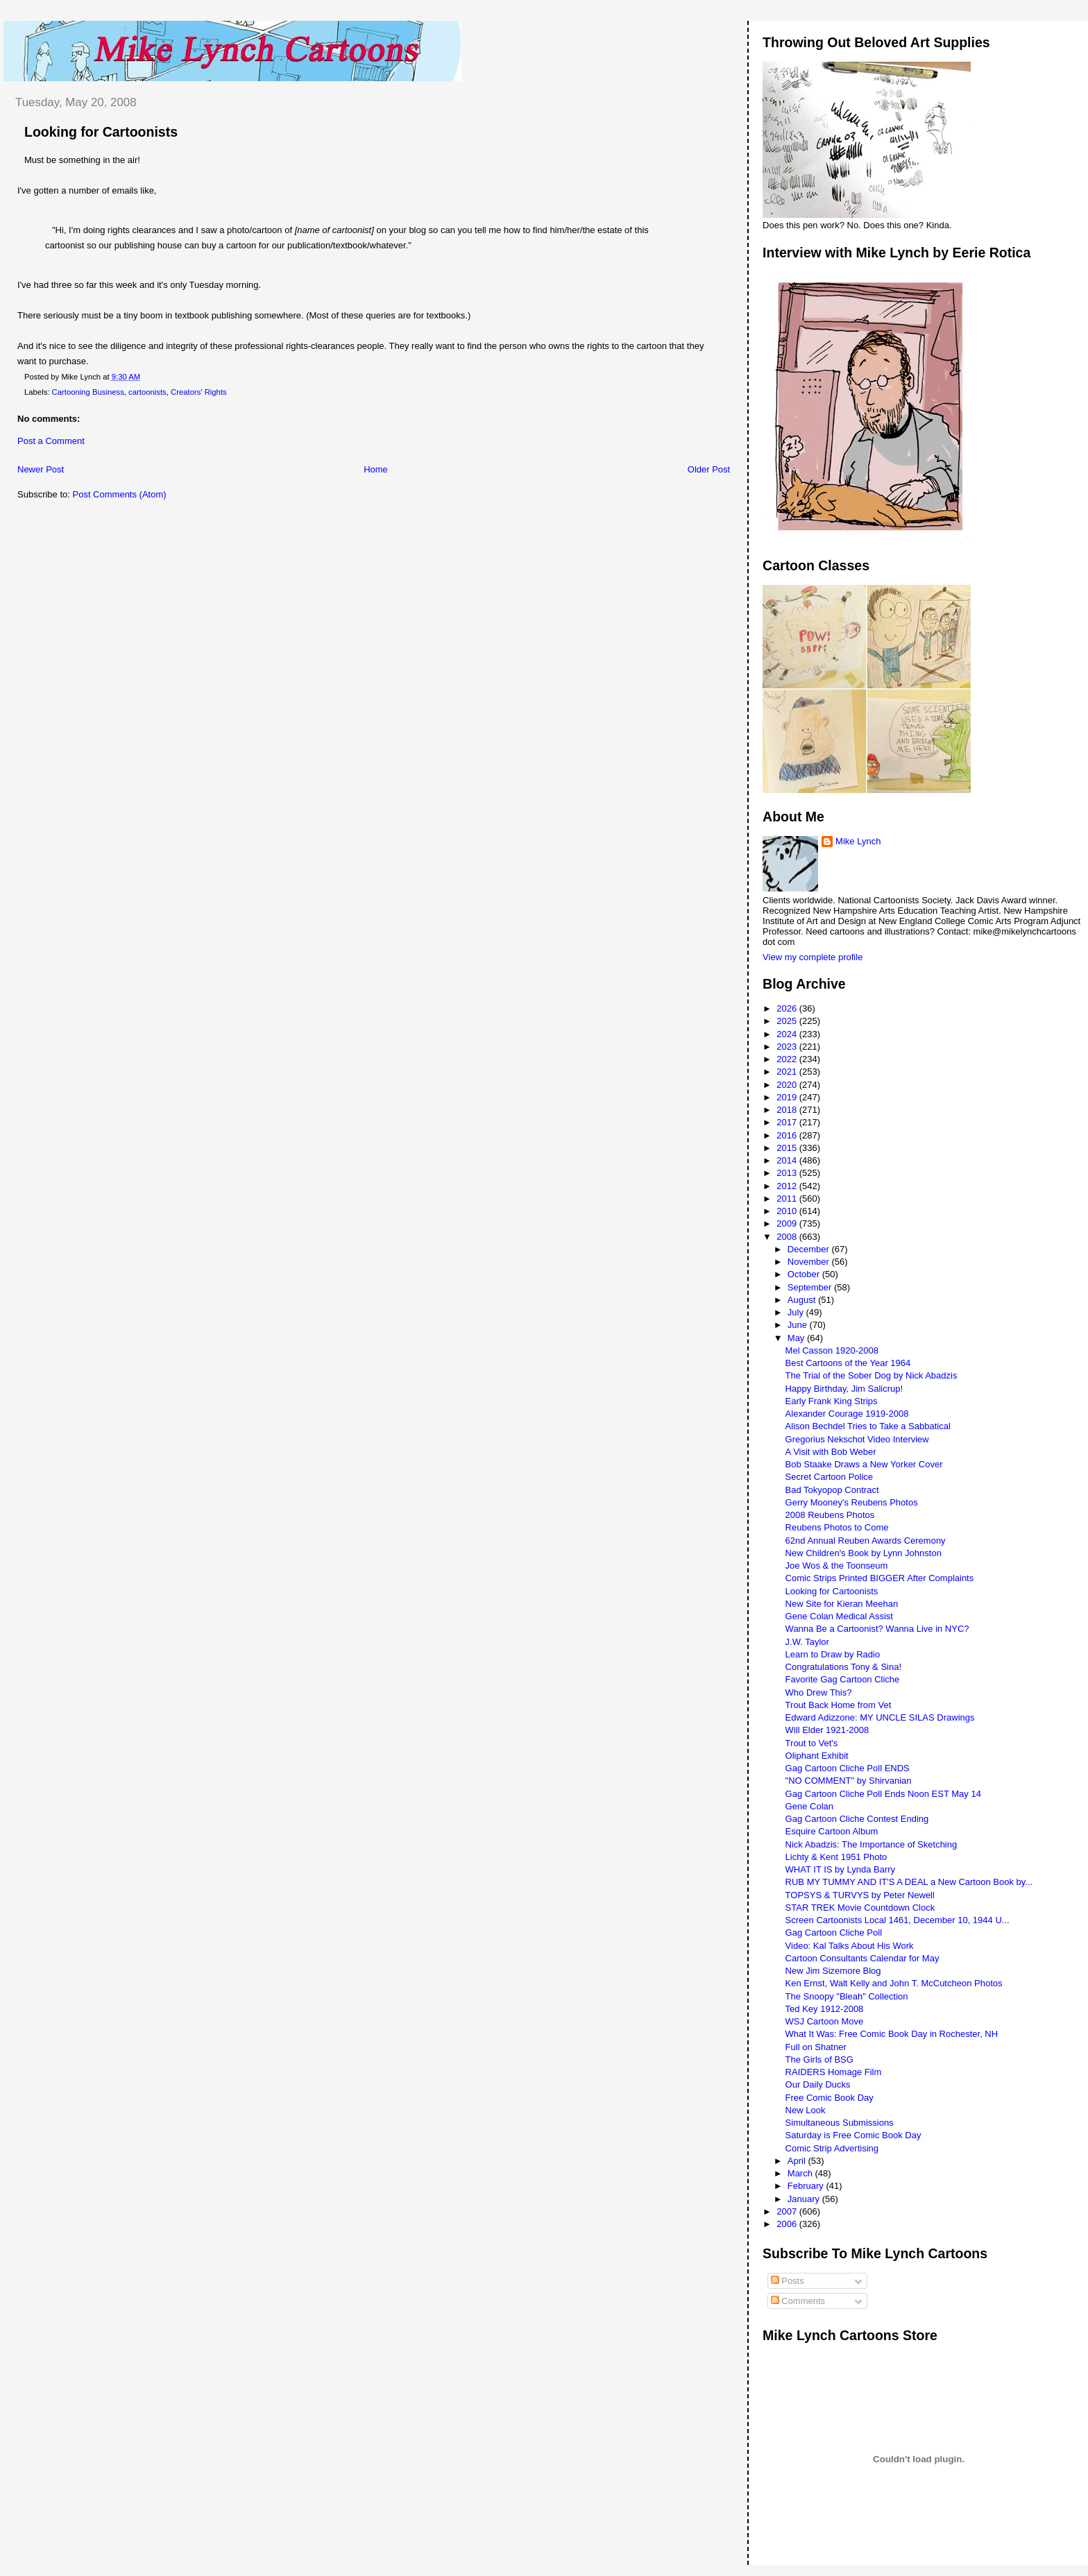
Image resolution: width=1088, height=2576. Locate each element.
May (797, 1338)
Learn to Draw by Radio (833, 1654)
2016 (787, 1135)
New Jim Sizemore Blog (833, 1970)
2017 (787, 1122)
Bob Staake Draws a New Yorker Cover (864, 1464)
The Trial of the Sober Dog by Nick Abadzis (871, 1375)
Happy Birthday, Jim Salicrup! (844, 1388)
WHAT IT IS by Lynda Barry (840, 1869)
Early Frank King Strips (831, 1401)
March (801, 2173)
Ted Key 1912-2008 (824, 2009)
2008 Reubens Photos (830, 1515)
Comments (798, 2301)
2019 (787, 1097)
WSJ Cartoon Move (824, 2021)
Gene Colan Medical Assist (839, 1616)
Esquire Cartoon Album (831, 1831)
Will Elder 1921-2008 (827, 1730)
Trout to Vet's (811, 1743)
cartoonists (147, 392)
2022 (787, 1059)
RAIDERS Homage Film (833, 2072)
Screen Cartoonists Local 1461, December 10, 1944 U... (897, 1920)
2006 (787, 2224)
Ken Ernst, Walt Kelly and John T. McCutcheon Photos (894, 1983)
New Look (805, 2110)
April (798, 2161)
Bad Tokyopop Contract (832, 1490)
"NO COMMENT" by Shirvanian (848, 1780)
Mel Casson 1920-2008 (831, 1350)
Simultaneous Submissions (839, 2122)
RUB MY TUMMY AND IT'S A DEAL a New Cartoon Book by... (909, 1882)
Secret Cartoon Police (829, 1477)
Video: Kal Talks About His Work (849, 1945)
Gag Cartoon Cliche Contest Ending (857, 1819)
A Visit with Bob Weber (830, 1452)
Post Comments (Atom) (120, 494)
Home (376, 469)
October (805, 1274)
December (810, 1249)
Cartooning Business (88, 392)
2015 (787, 1148)
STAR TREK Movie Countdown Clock (860, 1907)
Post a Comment (51, 441)
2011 (787, 1198)
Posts (787, 2281)
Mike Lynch (858, 841)
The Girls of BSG (819, 2059)
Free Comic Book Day (829, 2097)
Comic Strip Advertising (831, 2148)
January (805, 2199)
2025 (787, 1021)
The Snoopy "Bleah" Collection (846, 1996)
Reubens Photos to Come (837, 1527)
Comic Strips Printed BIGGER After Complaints (879, 1578)
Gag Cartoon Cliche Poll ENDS (847, 1768)
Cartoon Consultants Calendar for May (862, 1958)
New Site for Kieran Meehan (842, 1603)
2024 (787, 1034)
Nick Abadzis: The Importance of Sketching (871, 1844)
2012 (787, 1186)
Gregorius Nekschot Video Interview (857, 1439)
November (810, 1261)
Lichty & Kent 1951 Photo (836, 1857)
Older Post (709, 469)
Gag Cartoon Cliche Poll (833, 1932)
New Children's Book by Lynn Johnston (863, 1553)
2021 (787, 1071)
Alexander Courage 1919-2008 (847, 1413)
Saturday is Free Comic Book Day (853, 2135)
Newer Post (40, 469)
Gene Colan (809, 1806)
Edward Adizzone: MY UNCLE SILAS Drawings (880, 1717)
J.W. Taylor (807, 1642)
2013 (787, 1173)
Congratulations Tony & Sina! (843, 1667)
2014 (787, 1160)
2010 (787, 1211)
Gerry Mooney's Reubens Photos (851, 1502)
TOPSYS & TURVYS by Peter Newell (860, 1895)
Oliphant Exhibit (817, 1755)
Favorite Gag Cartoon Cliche (842, 1679)
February (807, 2186)
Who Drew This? (818, 1692)
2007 (787, 2211)
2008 (787, 1236)
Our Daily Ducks (818, 2084)
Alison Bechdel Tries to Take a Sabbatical (868, 1426)
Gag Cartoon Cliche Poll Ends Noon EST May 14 (883, 1794)
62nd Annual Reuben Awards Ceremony (865, 1540)
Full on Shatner (816, 2047)
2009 (787, 1223)
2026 (787, 1008)
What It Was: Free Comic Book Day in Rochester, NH (891, 2034)
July (797, 1312)
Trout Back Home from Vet (838, 1705)
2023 (787, 1046)
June (799, 1325)
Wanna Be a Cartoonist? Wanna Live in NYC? (877, 1628)
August (803, 1300)
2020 (787, 1085)
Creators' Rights (199, 392)
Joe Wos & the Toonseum (836, 1565)
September (811, 1287)
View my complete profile (812, 957)
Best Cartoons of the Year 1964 (848, 1363)
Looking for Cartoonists (101, 131)
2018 (787, 1109)
